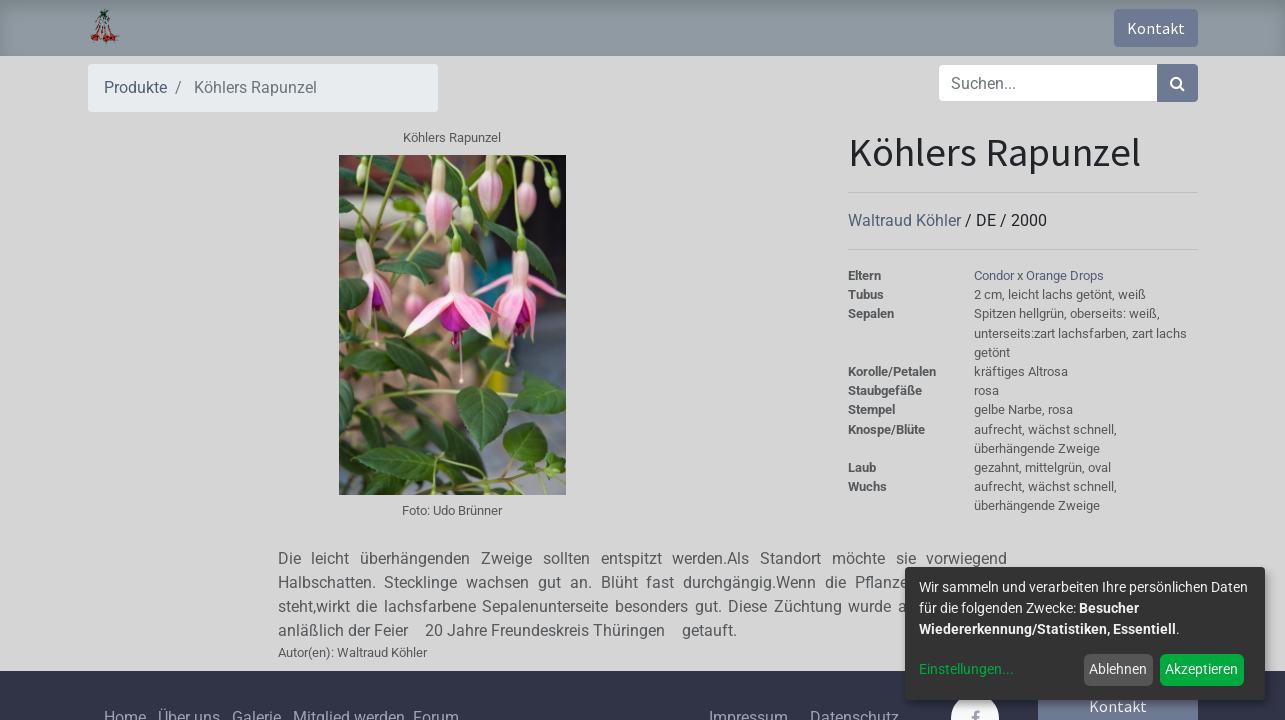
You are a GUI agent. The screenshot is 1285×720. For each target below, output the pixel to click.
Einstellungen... (966, 669)
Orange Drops (1065, 275)
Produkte (135, 87)
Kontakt (1156, 28)
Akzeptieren (1201, 669)
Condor (995, 275)
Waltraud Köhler (906, 220)
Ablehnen (1118, 669)
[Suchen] (1177, 83)
